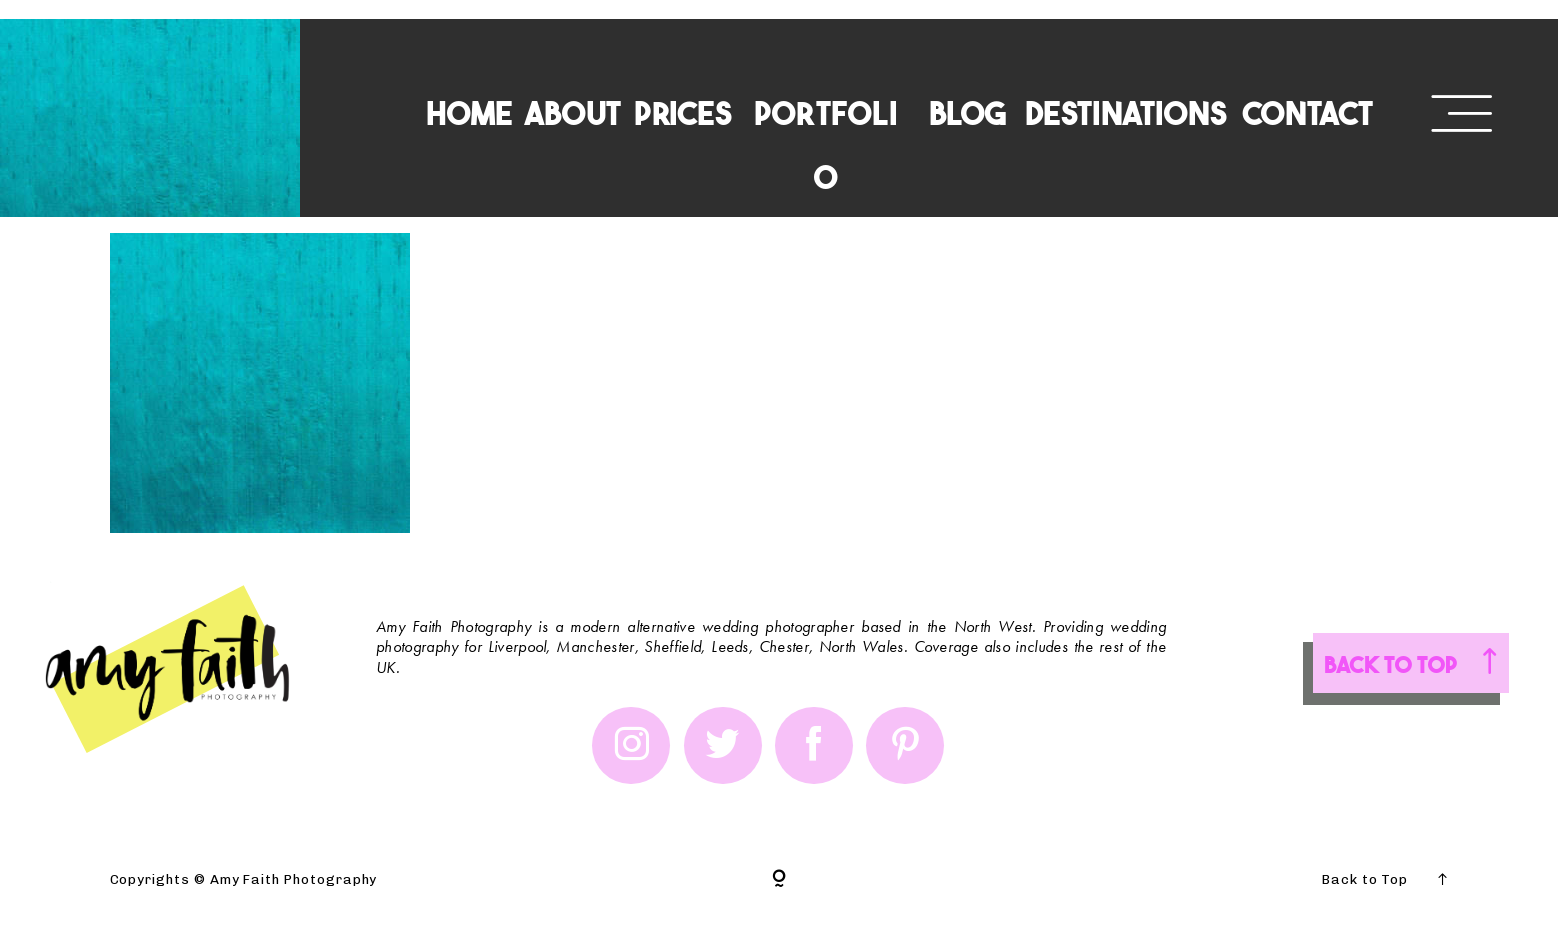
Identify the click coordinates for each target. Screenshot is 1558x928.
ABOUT (572, 111)
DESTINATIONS (1126, 111)
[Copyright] (779, 880)
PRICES (683, 111)
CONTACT (1308, 111)
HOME (469, 111)
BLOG (968, 111)
